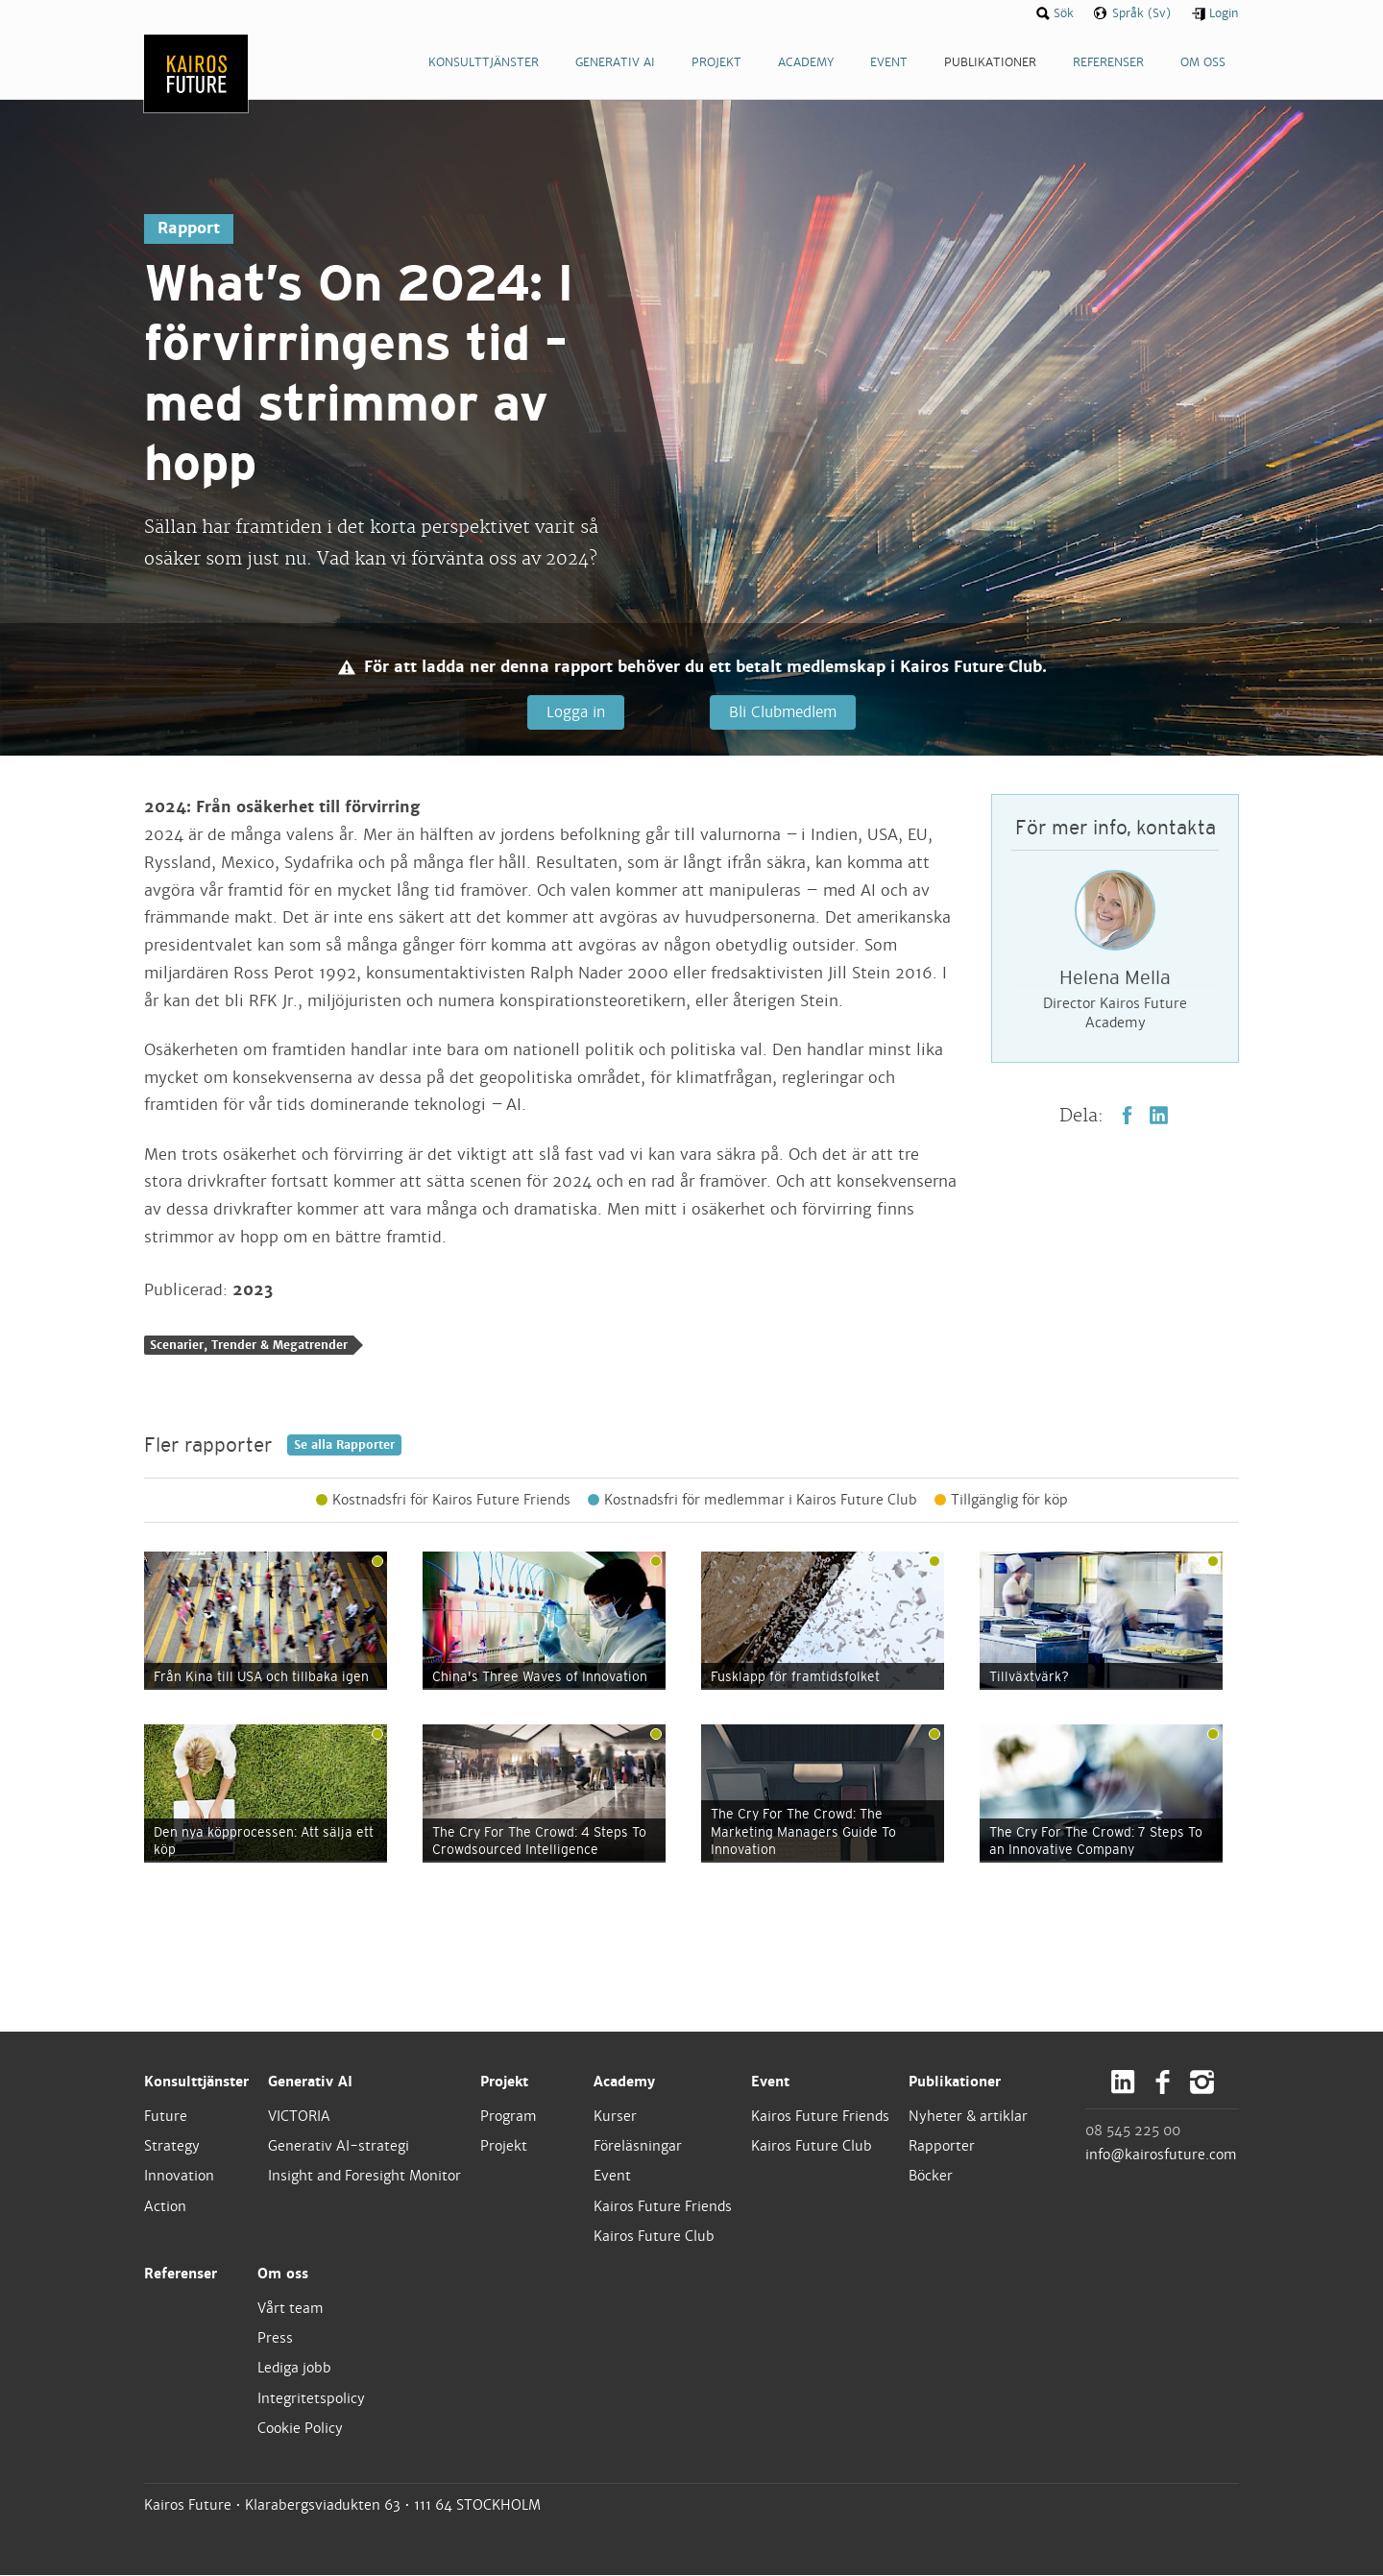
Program (508, 2117)
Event (612, 2176)
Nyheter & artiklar (968, 2117)
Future (165, 2117)
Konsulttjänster (196, 2082)
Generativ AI (310, 2082)
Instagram (1202, 2083)
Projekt (504, 2082)
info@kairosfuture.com (1161, 2155)
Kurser (615, 2117)
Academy (624, 2082)
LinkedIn (1159, 1115)
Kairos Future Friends (663, 2206)
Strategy (172, 2146)
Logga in (574, 712)
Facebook (1127, 1115)
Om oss (282, 2274)
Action (165, 2206)
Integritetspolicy (311, 2398)
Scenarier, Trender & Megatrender (249, 1346)
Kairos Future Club (654, 2237)
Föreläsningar (638, 2146)
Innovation (179, 2176)
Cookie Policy (300, 2429)
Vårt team (290, 2309)
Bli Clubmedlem (781, 712)
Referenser (180, 2274)
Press (275, 2338)
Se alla (344, 1446)
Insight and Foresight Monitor (364, 2176)
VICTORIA (299, 2117)
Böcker (931, 2176)
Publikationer (955, 2082)
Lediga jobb (294, 2368)
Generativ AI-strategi (338, 2146)
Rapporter (942, 2146)
